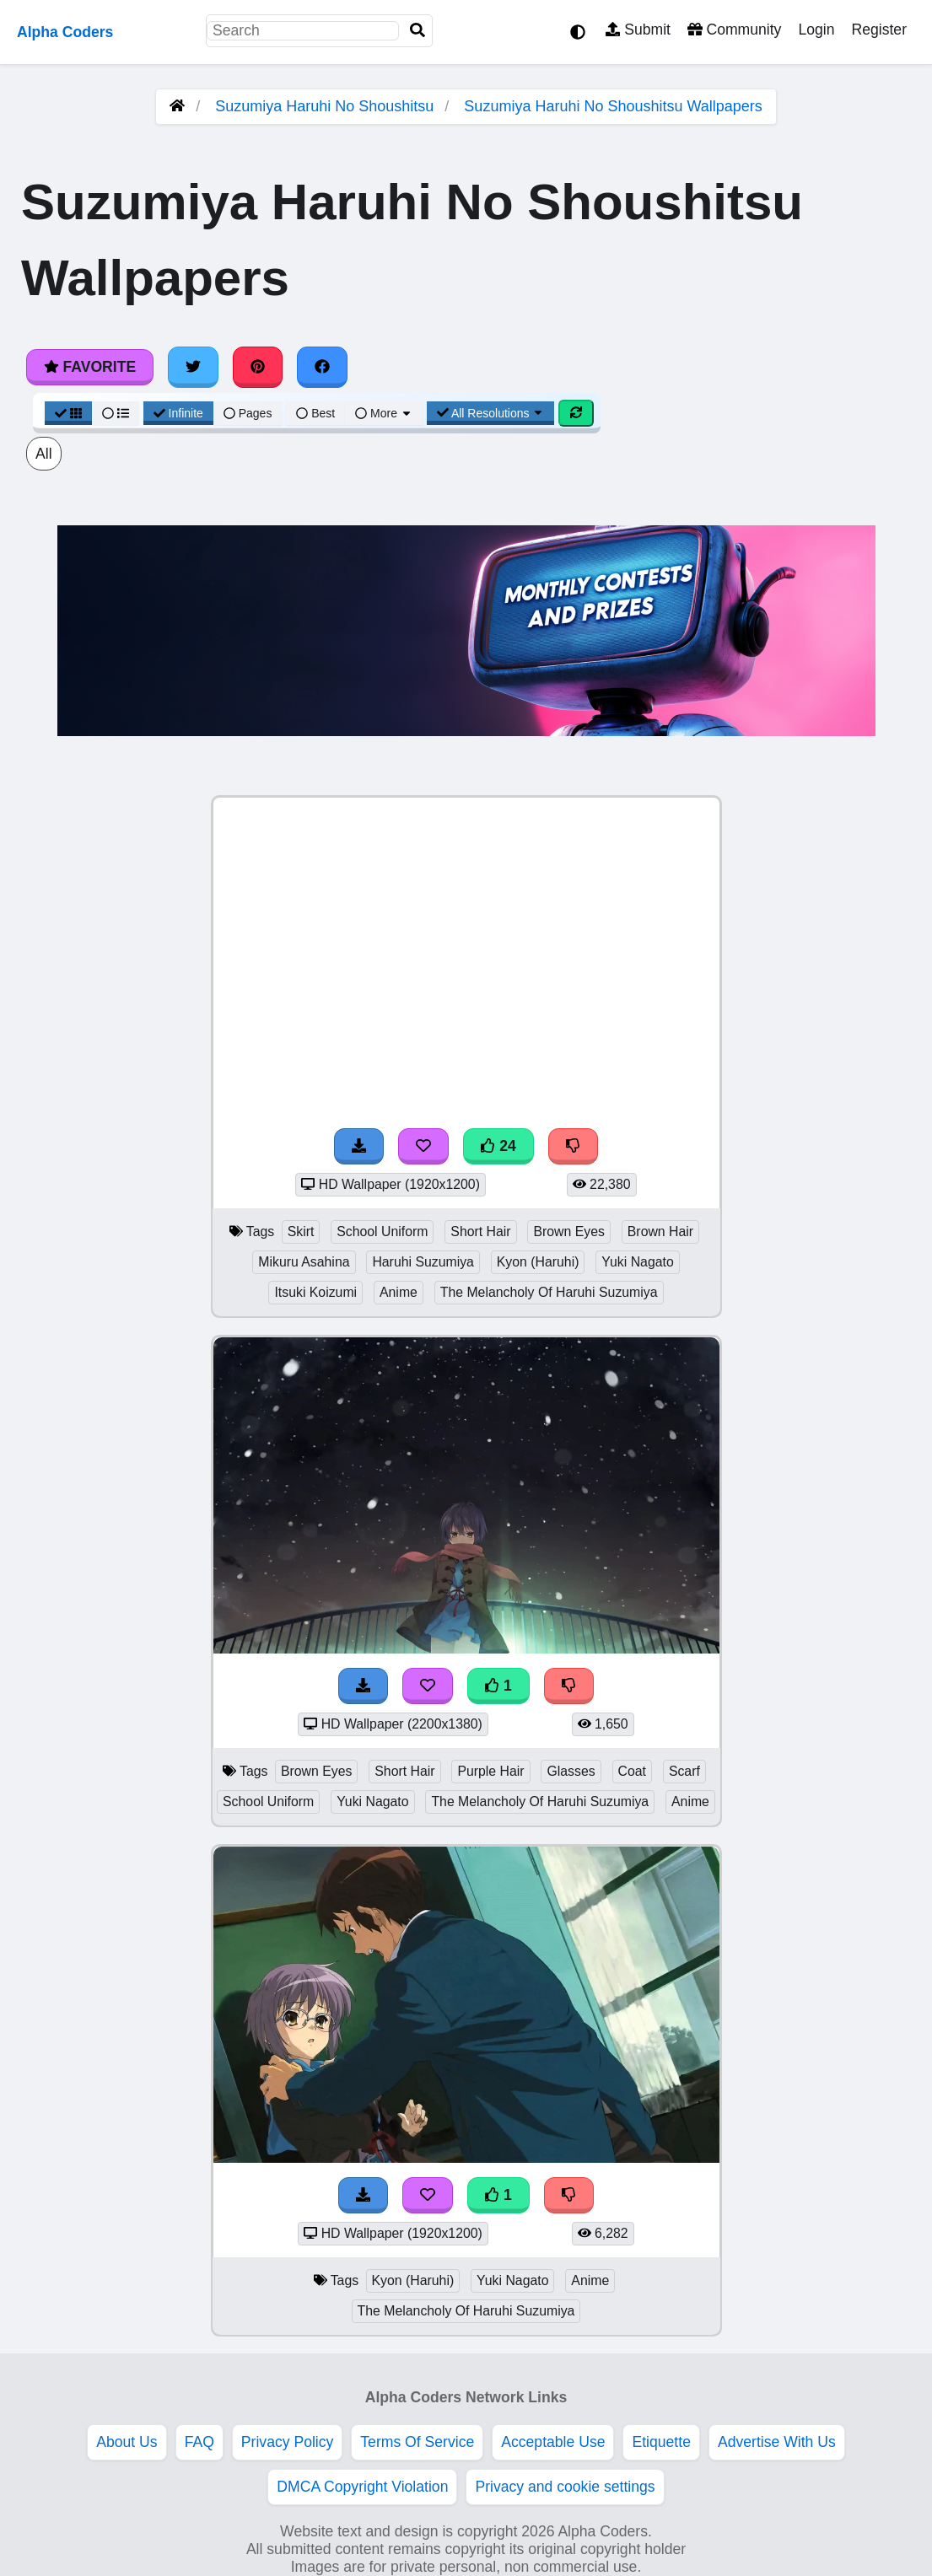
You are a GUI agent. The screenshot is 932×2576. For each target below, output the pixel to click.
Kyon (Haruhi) (538, 1262)
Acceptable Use (553, 2441)
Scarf (684, 1771)
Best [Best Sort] (315, 413)
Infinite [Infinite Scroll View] (178, 413)
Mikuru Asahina (303, 1262)
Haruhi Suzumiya (423, 1262)
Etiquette (661, 2441)
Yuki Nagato (637, 1262)
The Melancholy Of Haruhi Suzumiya (549, 1292)
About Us (126, 2441)
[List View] (115, 413)
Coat (632, 1771)
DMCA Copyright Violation (362, 2486)
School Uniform (382, 1231)
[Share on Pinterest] (258, 367)
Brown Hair (660, 1231)
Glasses (571, 1771)
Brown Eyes (568, 1231)
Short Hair (480, 1231)
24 (498, 1145)
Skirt (301, 1231)
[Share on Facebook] (322, 367)
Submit (638, 29)
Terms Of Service (417, 2441)
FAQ (199, 2441)
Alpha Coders (65, 32)
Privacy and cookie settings (565, 2486)
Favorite (90, 366)
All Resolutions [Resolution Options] (491, 413)
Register (879, 29)
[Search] (417, 30)
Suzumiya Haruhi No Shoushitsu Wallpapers (613, 106)
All (43, 453)
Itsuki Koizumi (315, 1292)
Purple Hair (490, 1771)
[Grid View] (68, 413)
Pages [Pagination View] (248, 413)
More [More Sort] (383, 413)
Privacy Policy (287, 2441)
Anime (399, 1292)
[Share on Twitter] (193, 367)
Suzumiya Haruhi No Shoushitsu (324, 106)
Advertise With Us (777, 2441)
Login (816, 29)
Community (734, 29)
